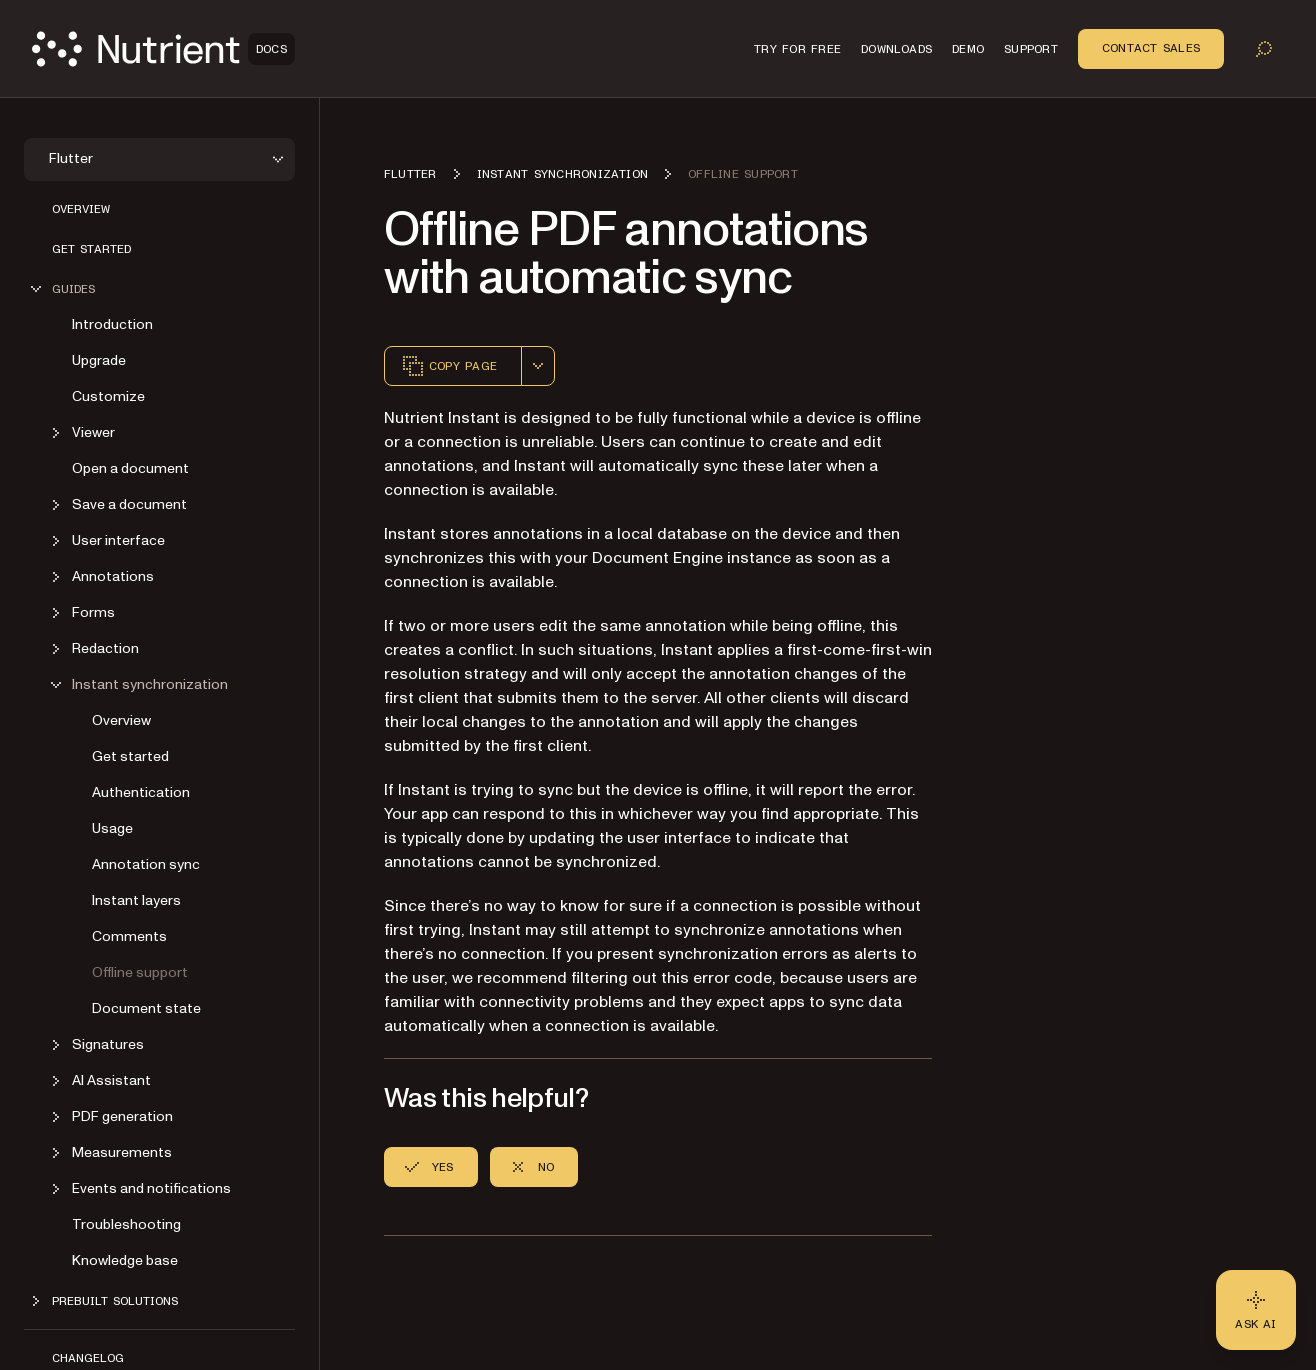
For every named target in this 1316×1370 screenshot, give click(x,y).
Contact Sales (1151, 48)
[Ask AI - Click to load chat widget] (1256, 1310)
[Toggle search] (1264, 49)
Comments (129, 936)
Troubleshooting (126, 1224)
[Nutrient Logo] (163, 49)
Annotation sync (146, 864)
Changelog (88, 1358)
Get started (91, 249)
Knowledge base (125, 1260)
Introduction (112, 324)
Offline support (140, 972)
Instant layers (136, 900)
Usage (112, 828)
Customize (108, 396)
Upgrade (99, 360)
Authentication (141, 792)
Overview (81, 209)
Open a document (130, 468)
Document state (146, 1008)
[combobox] (538, 366)
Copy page (449, 366)
